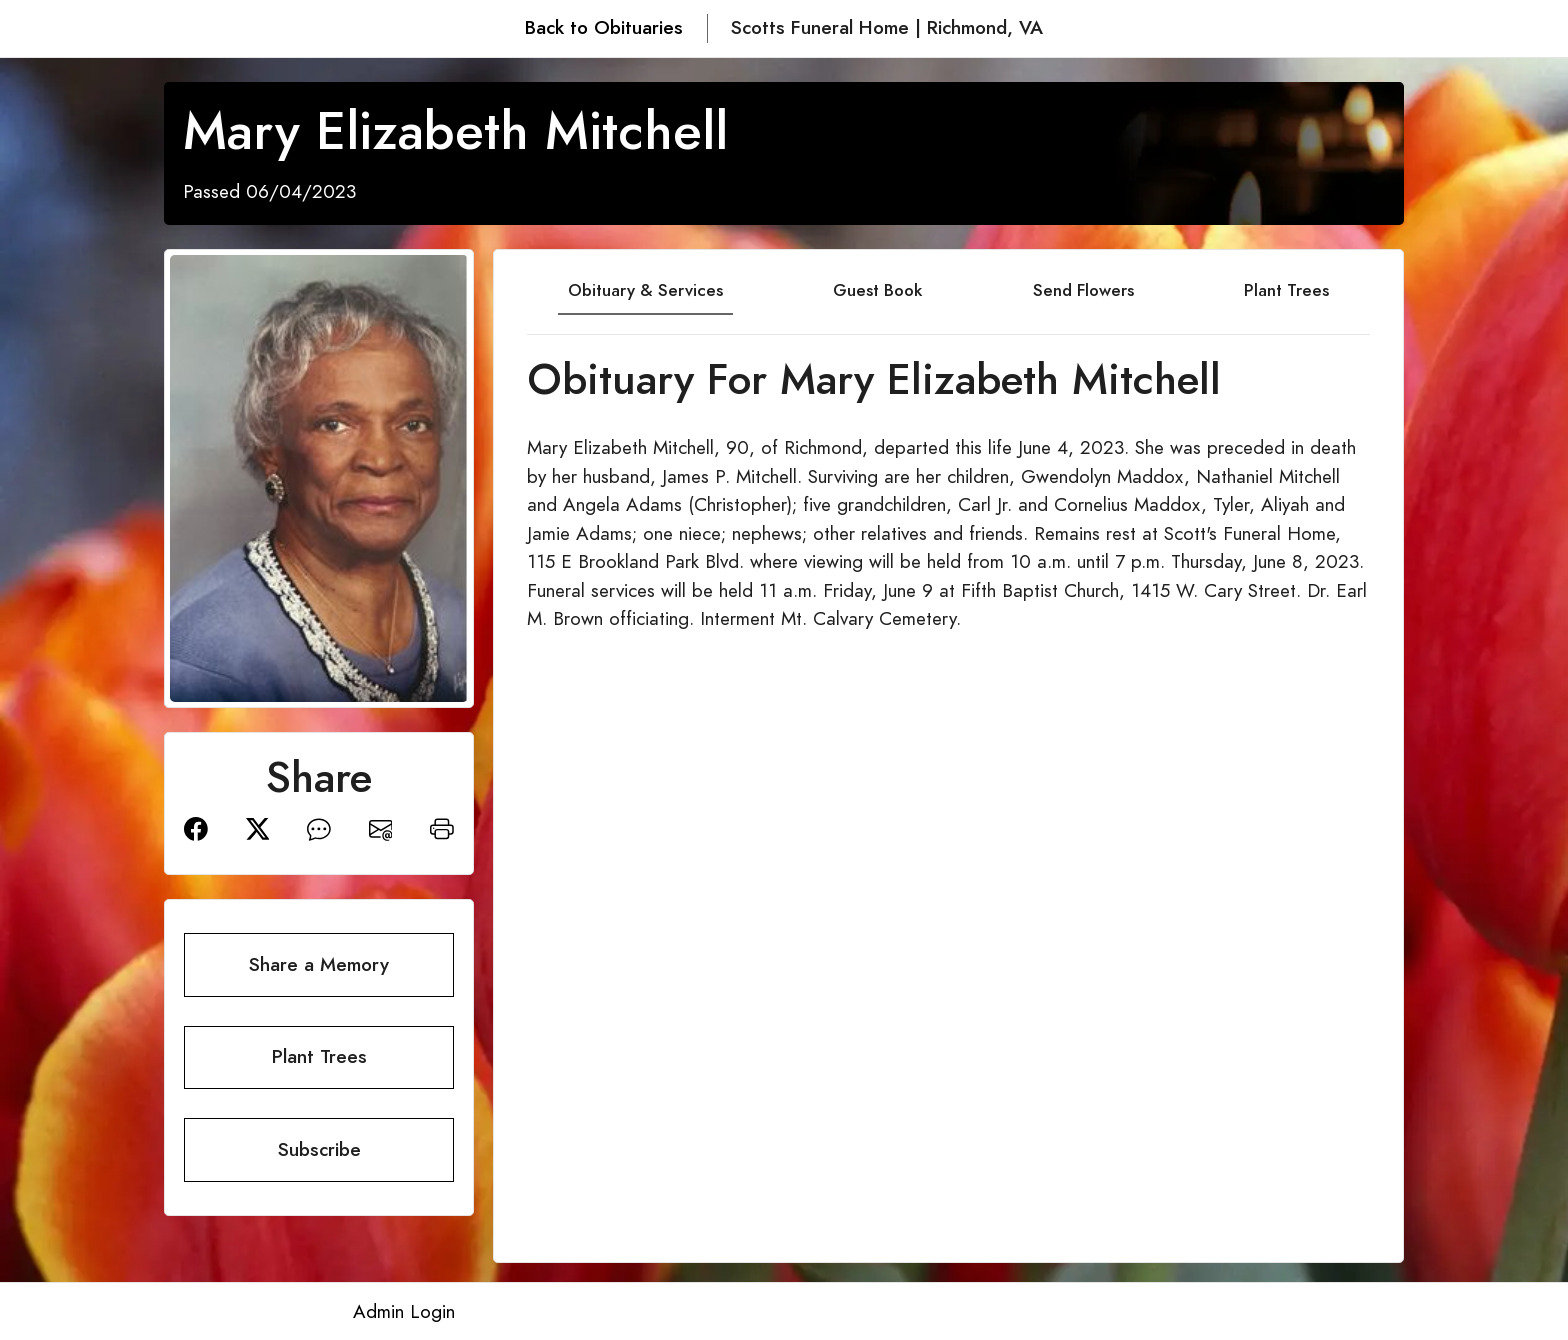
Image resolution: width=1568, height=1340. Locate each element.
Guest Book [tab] (877, 290)
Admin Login (404, 1311)
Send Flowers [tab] (1083, 290)
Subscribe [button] (319, 1149)
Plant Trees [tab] (1286, 290)
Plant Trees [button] (319, 1056)
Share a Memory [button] (319, 964)
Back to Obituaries (604, 27)
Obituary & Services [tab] (645, 290)
